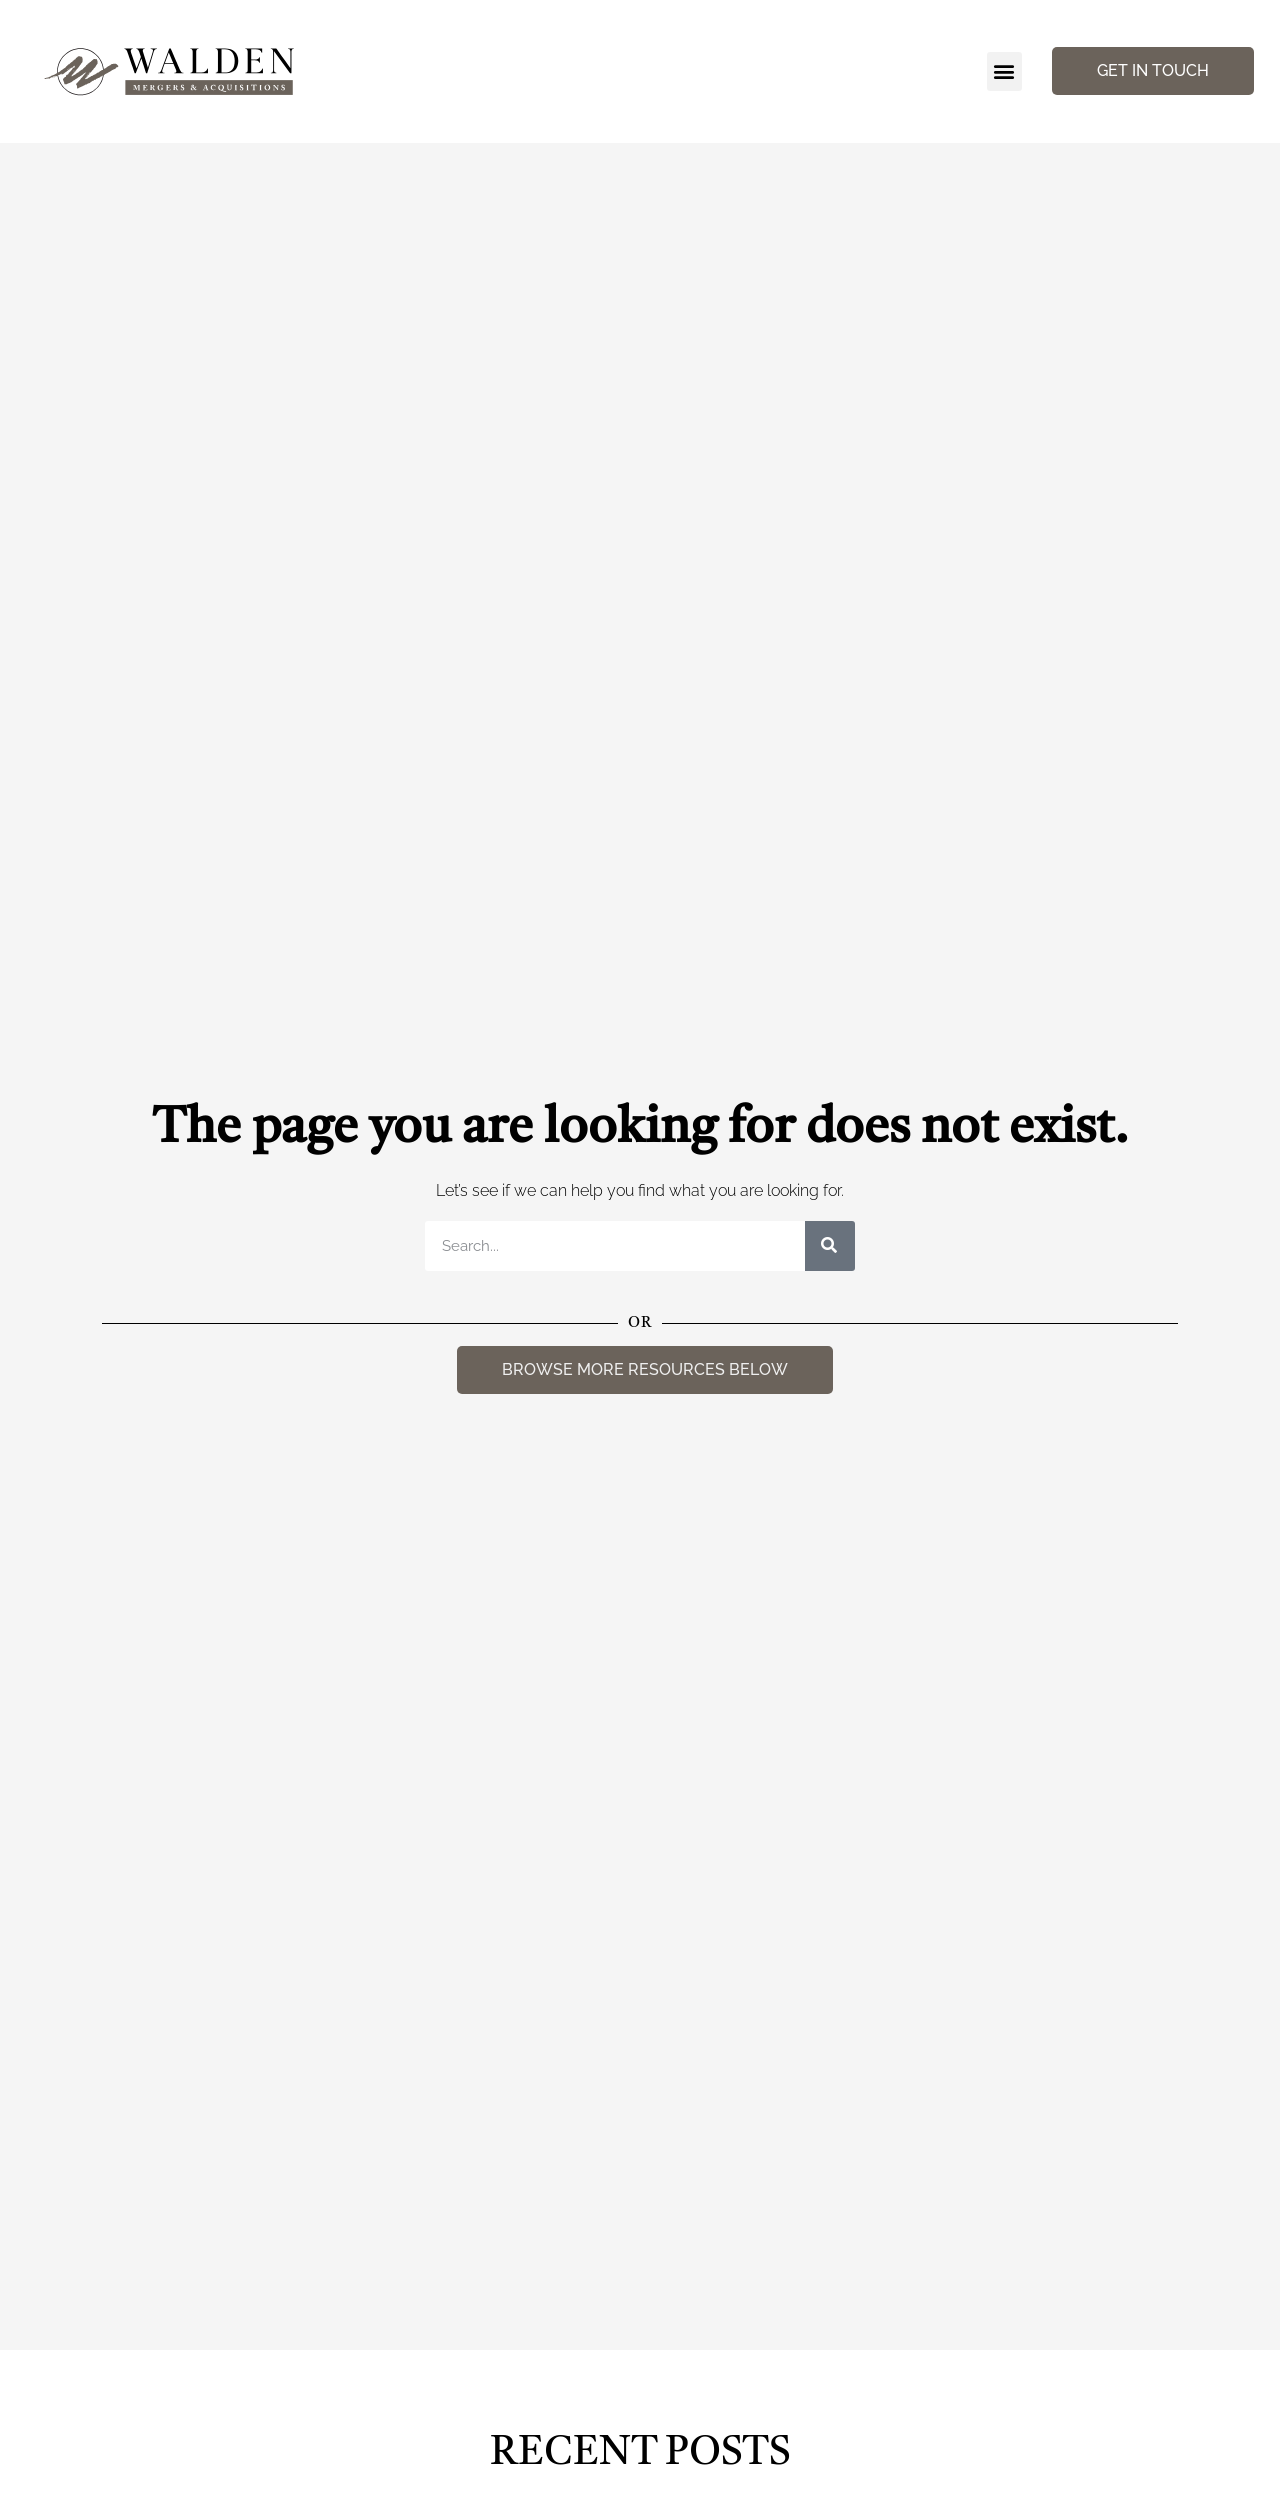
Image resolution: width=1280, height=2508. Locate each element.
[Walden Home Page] (170, 71)
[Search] (830, 1246)
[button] (1004, 71)
